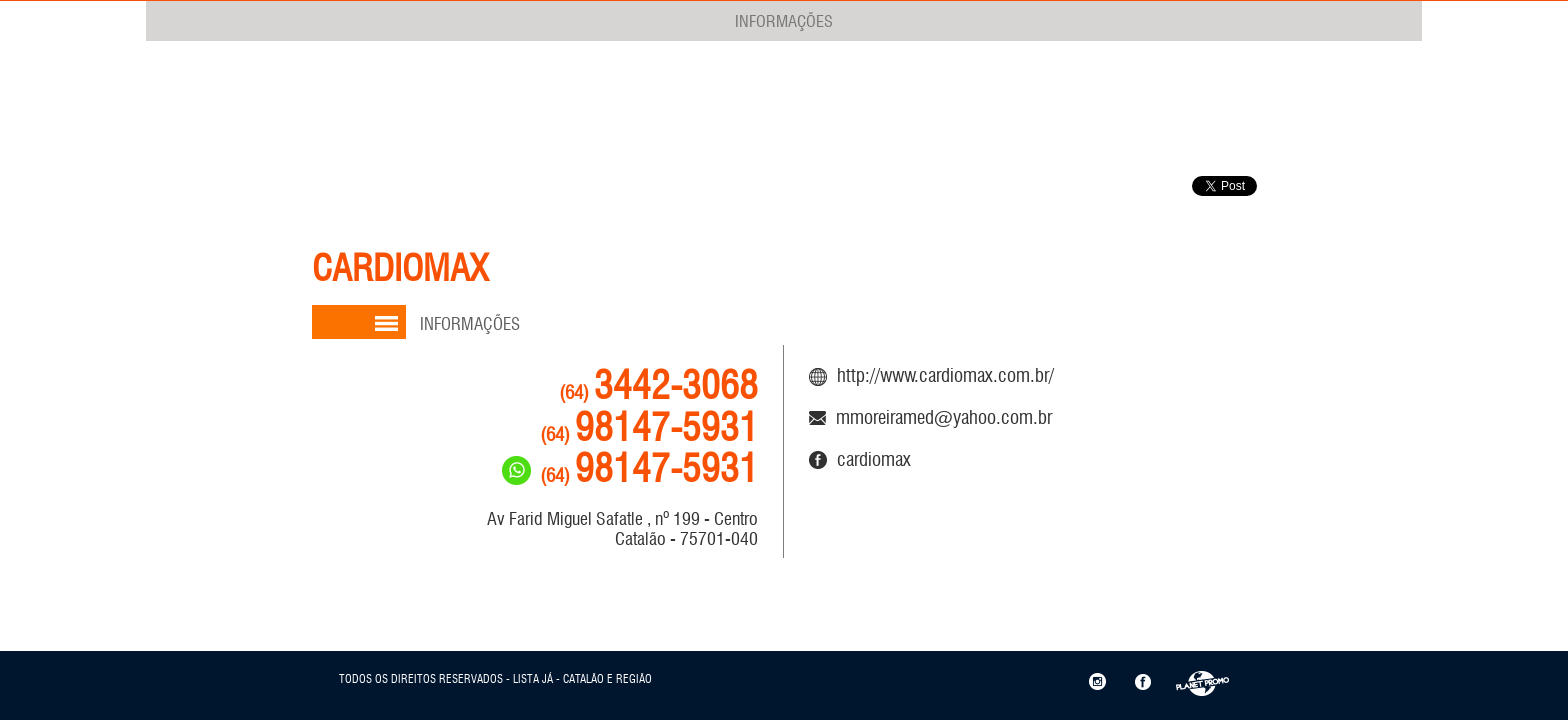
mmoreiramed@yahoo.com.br (930, 417)
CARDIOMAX (860, 459)
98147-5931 (649, 427)
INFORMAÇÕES (784, 21)
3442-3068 (658, 385)
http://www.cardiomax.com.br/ (931, 375)
